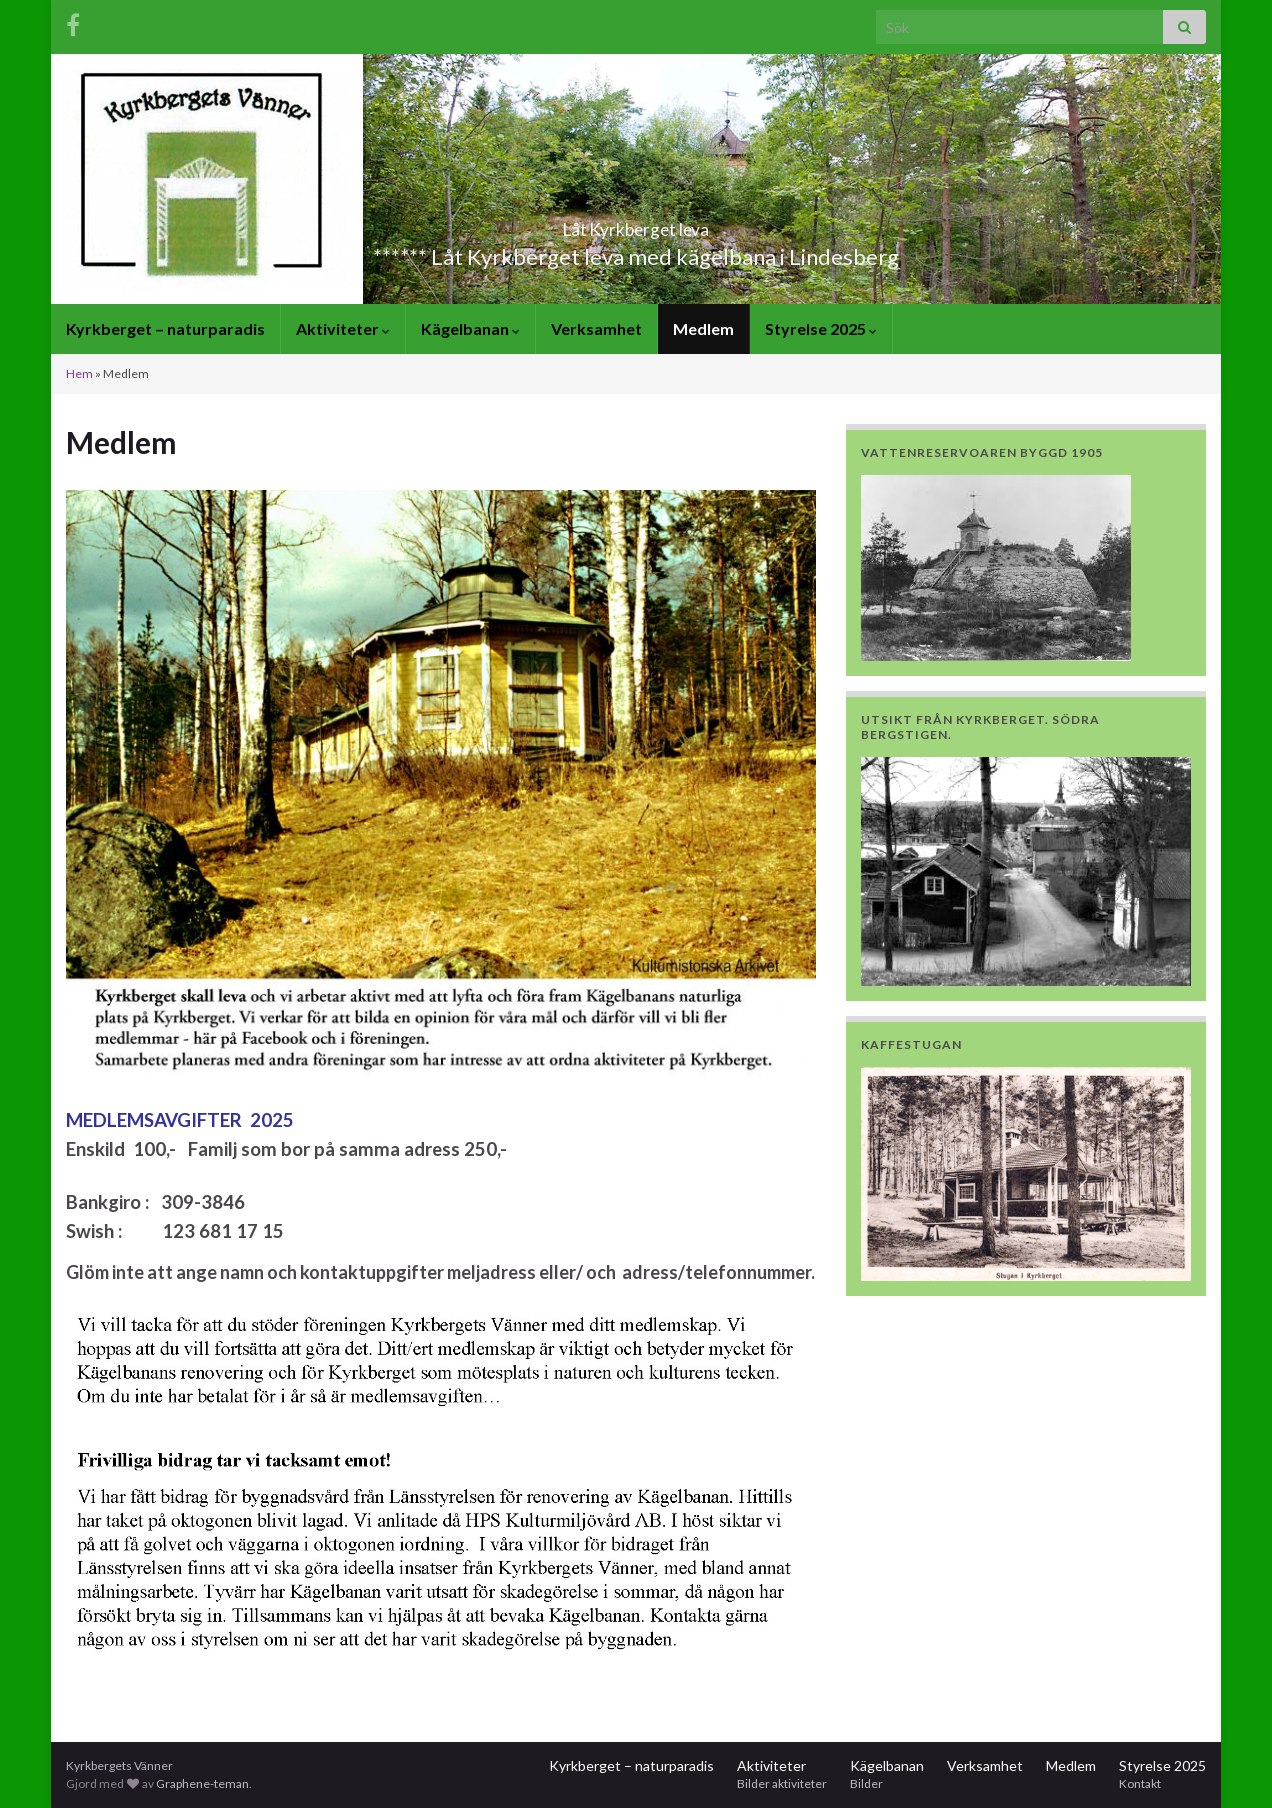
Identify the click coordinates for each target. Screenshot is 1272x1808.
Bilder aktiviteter (782, 1783)
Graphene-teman (202, 1783)
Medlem (703, 328)
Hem (79, 373)
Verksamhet (596, 328)
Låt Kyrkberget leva (636, 223)
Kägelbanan (470, 328)
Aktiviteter (343, 328)
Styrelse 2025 (821, 328)
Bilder (866, 1783)
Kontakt (1140, 1783)
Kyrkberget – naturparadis (165, 328)
